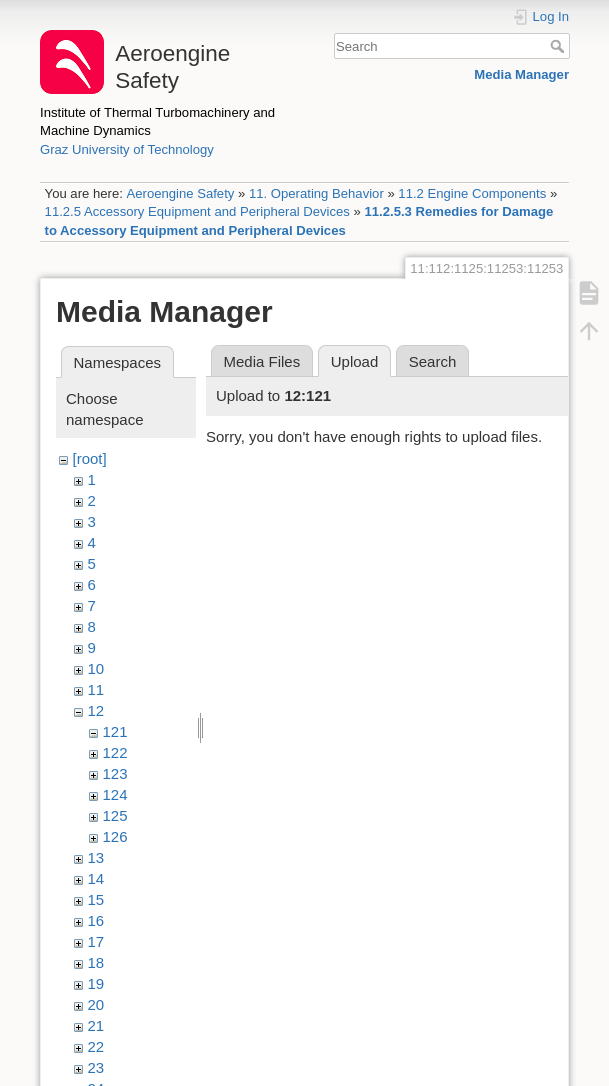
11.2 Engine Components (472, 193)
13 (96, 857)
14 (96, 878)
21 (96, 1025)
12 (96, 710)
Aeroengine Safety (180, 193)
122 (115, 752)
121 (115, 731)
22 (96, 1046)
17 (96, 941)
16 (96, 920)
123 (115, 773)
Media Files (262, 361)
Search (559, 46)
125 (115, 815)
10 (96, 668)
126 (115, 836)
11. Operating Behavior (316, 193)
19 (96, 983)
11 (96, 689)
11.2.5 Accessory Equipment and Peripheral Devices (197, 211)
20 (96, 1004)
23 (96, 1067)
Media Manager (521, 74)
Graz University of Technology (127, 149)
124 (115, 794)
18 (96, 962)
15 (96, 899)
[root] (90, 458)
